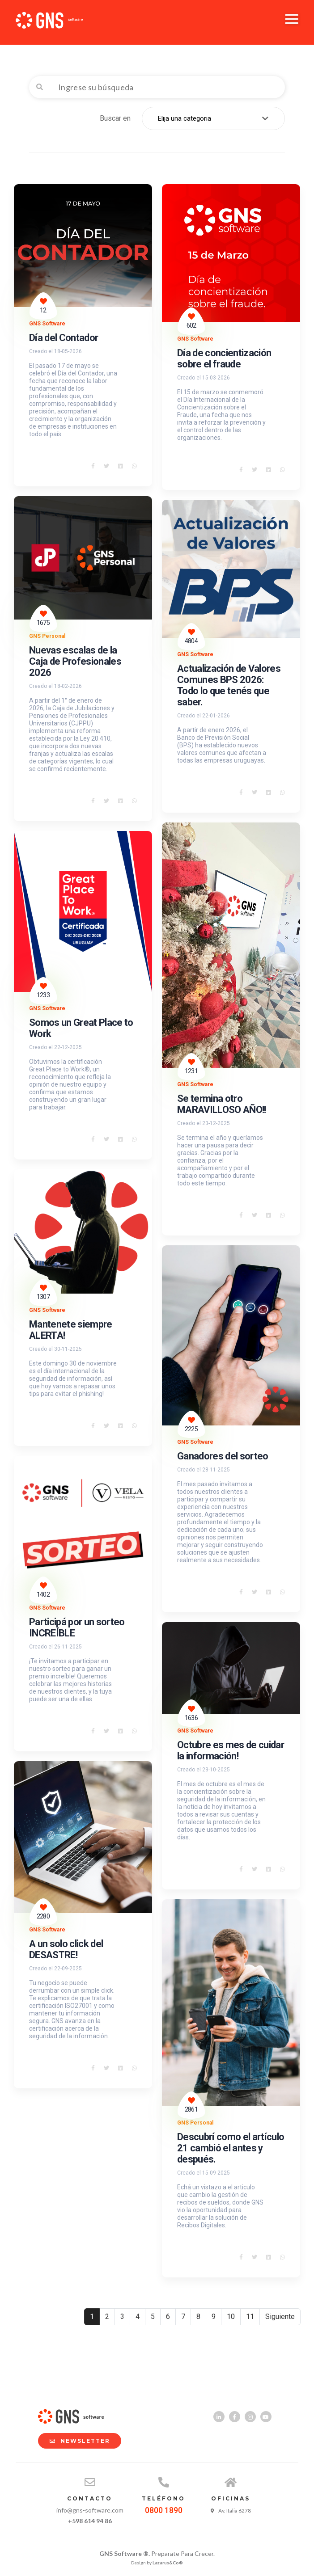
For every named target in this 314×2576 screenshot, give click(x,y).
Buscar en (115, 118)
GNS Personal (47, 636)
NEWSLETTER (75, 2440)
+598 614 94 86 (90, 2521)
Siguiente (280, 2316)
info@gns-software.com (89, 2510)
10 (231, 2316)
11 (250, 2316)
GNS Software (47, 323)
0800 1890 (163, 2510)
